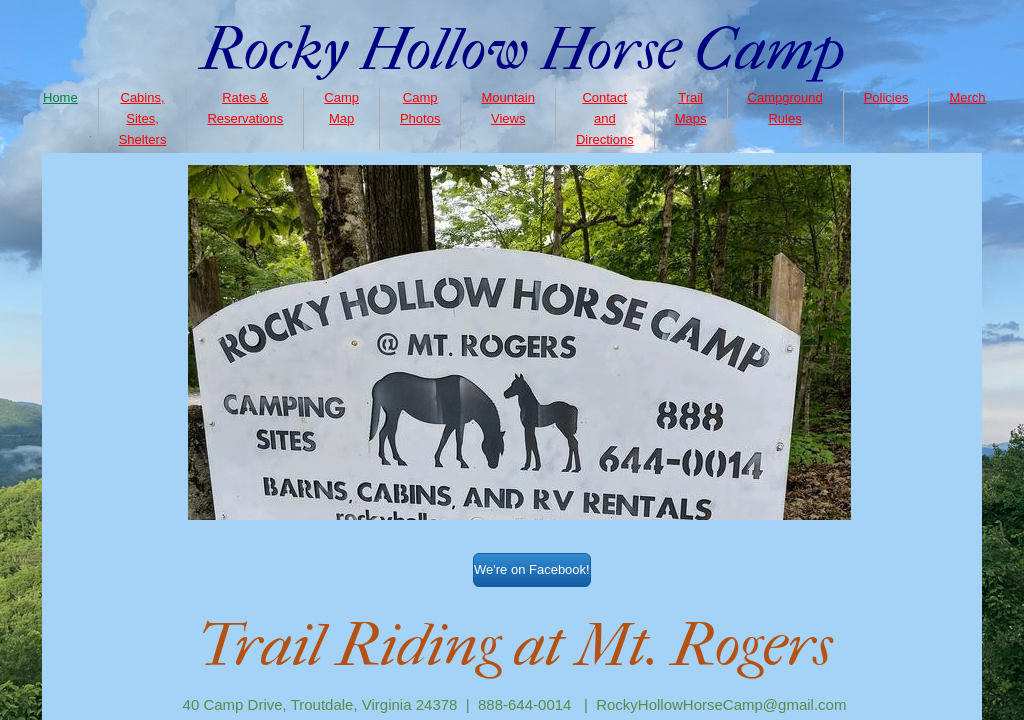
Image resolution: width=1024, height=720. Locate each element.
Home (60, 97)
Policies (886, 97)
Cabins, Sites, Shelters (143, 118)
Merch (967, 97)
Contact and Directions (605, 118)
